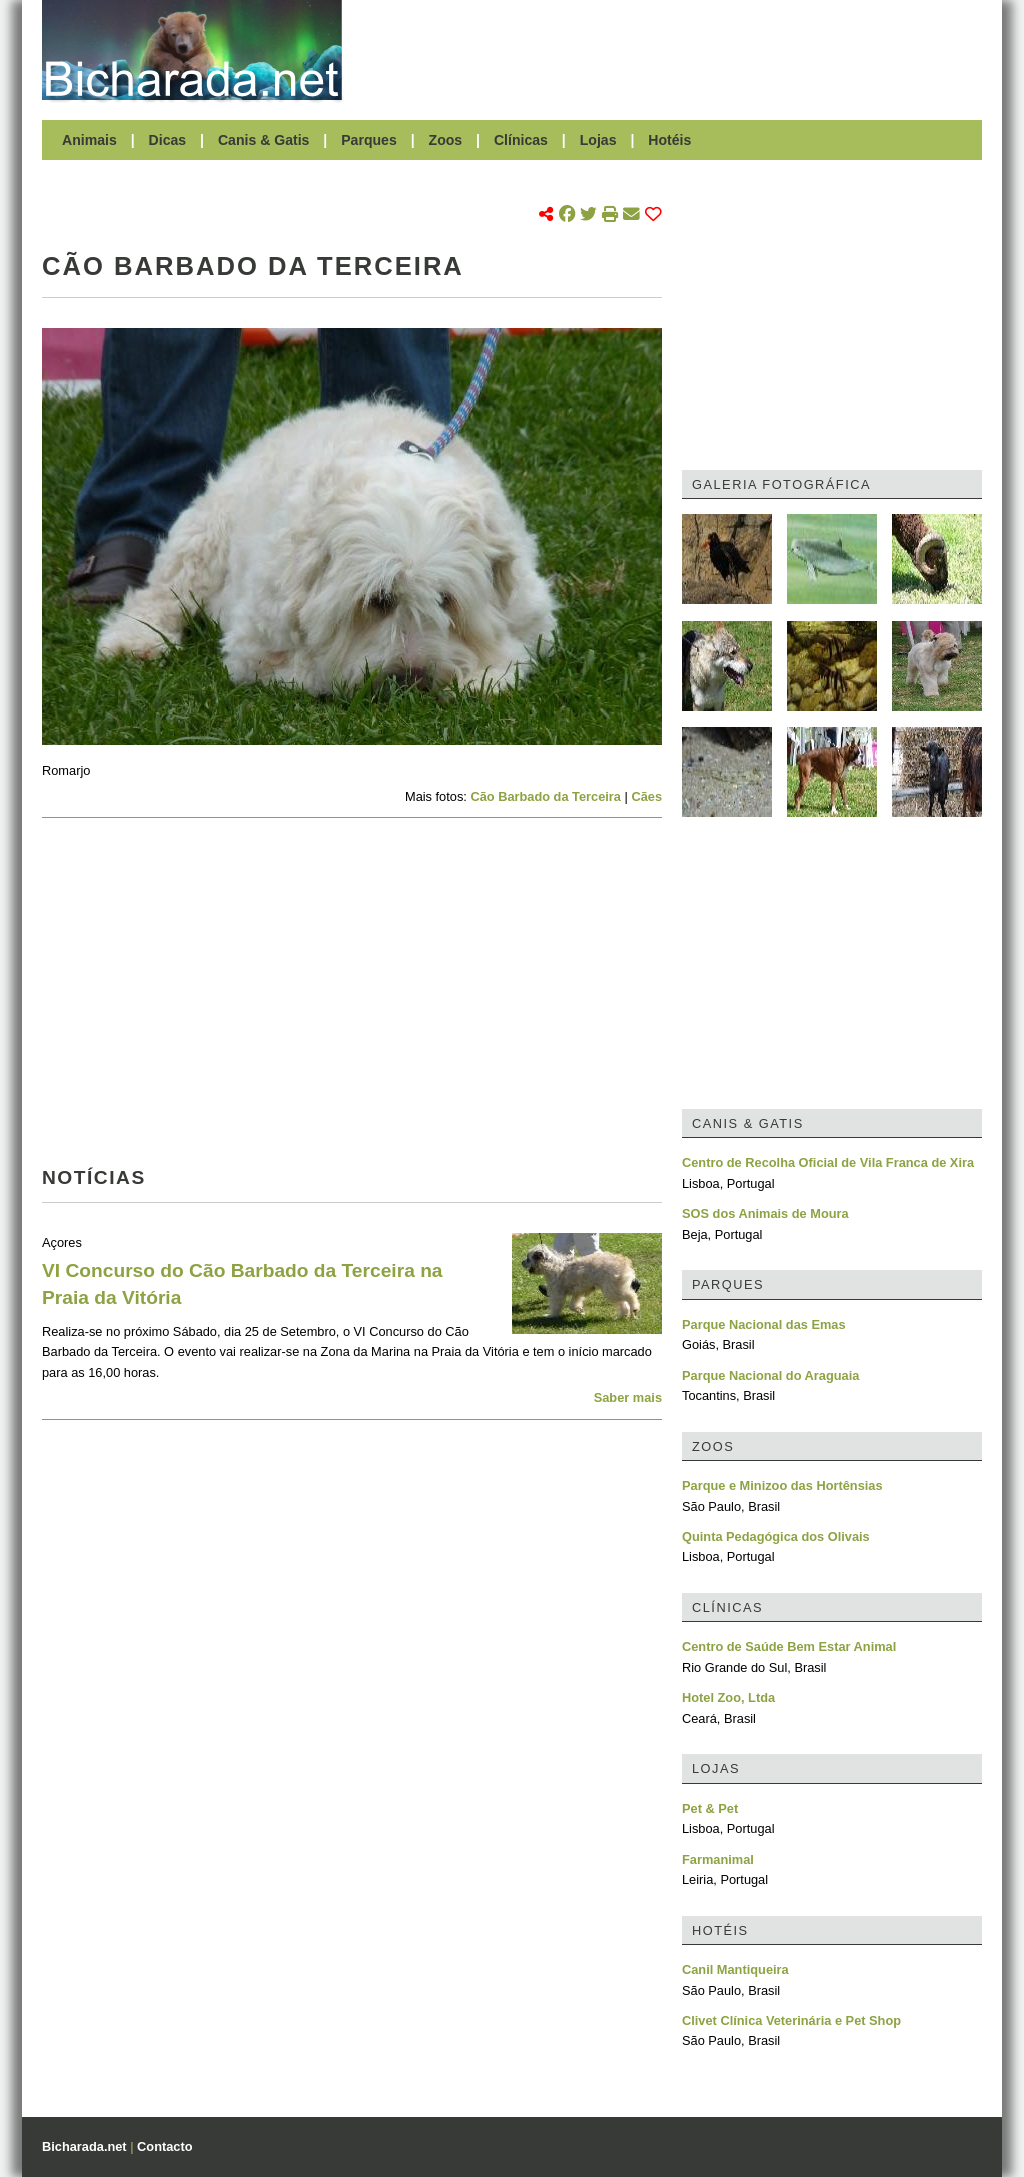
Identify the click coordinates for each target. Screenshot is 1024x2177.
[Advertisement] (672, 50)
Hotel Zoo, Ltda (728, 1697)
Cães (646, 796)
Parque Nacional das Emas (764, 1324)
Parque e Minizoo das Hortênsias (782, 1485)
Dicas (168, 140)
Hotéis (669, 140)
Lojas (598, 140)
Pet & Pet (710, 1808)
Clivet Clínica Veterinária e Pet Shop (791, 2020)
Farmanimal (718, 1859)
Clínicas (521, 140)
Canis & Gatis (264, 140)
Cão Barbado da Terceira (545, 796)
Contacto (164, 2146)
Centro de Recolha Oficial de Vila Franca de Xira (828, 1162)
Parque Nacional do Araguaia (770, 1375)
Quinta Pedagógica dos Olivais (776, 1536)
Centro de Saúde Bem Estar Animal (789, 1646)
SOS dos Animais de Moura (765, 1213)
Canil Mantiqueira (735, 1969)
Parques (369, 140)
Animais (89, 140)
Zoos (446, 140)
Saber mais (628, 1397)
